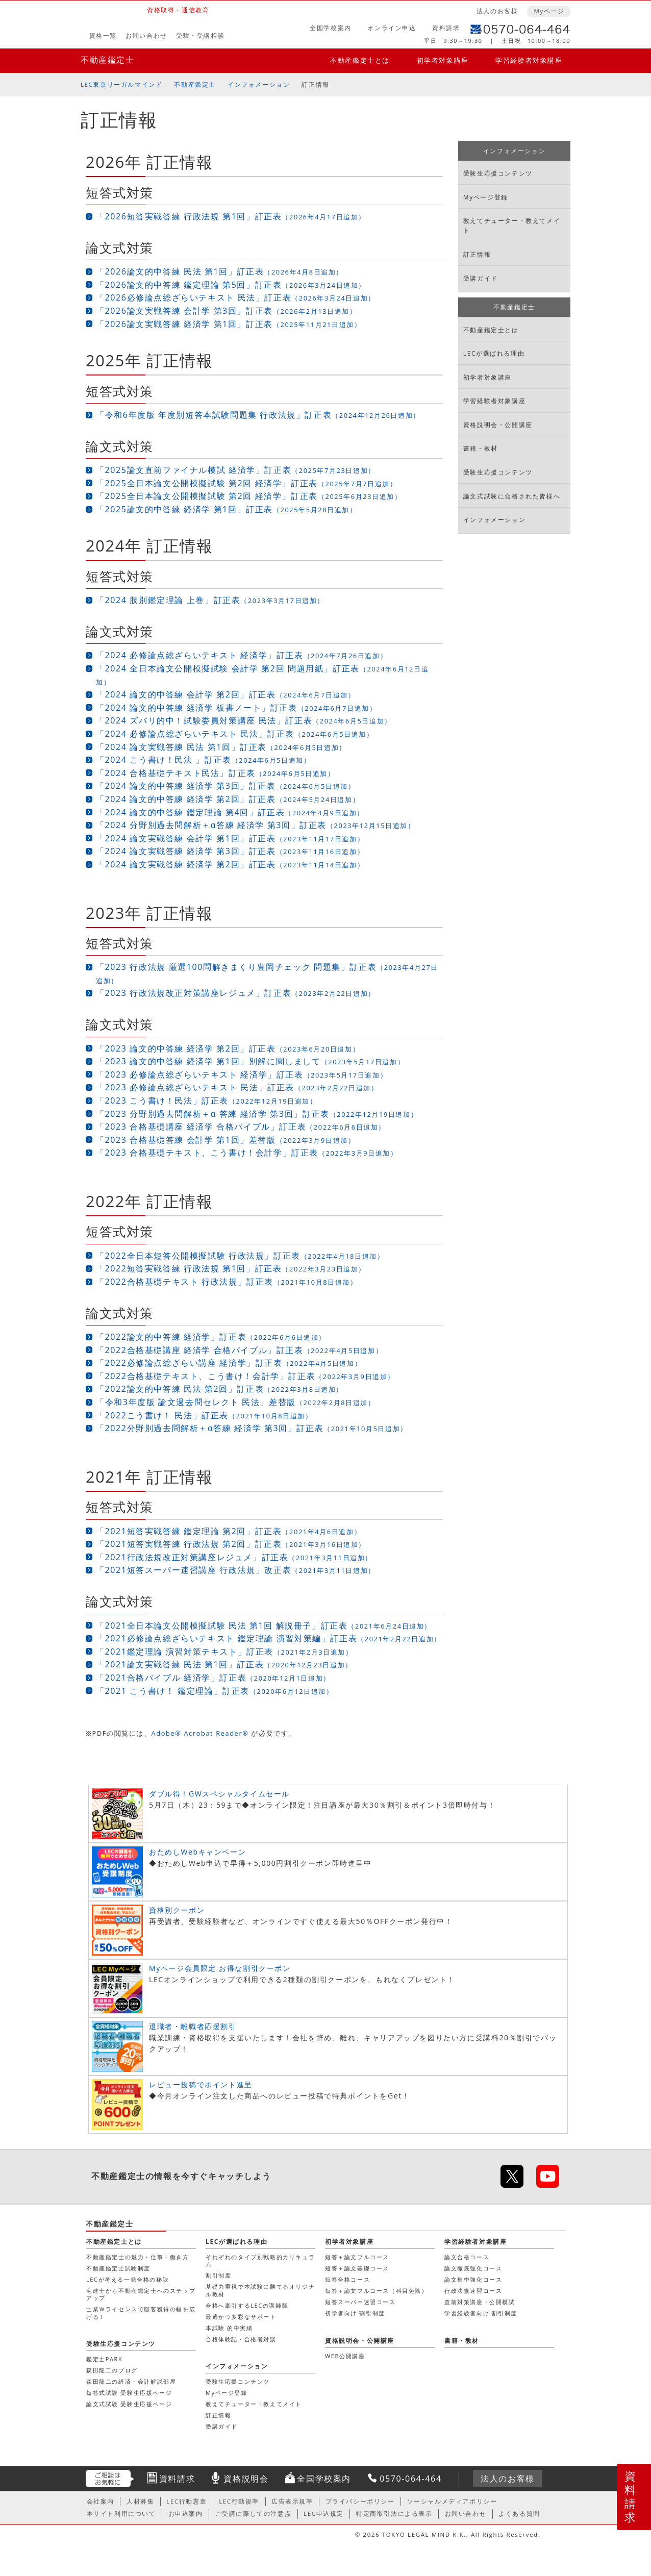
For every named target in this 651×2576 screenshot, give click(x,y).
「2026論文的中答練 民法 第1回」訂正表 (219, 271)
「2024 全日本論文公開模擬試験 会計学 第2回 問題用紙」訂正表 (262, 675)
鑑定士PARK (104, 2359)
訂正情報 (315, 84)
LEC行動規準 (239, 2501)
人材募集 (140, 2501)
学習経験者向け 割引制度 (480, 2313)
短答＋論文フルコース (357, 2257)
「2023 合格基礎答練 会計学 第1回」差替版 (225, 1139)
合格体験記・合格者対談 (241, 2339)
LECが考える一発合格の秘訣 (127, 2279)
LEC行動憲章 (186, 2501)
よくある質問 (519, 2513)
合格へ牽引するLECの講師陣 (247, 2305)
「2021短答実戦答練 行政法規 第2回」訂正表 (231, 1543)
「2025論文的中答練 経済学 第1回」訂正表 (226, 509)
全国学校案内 (331, 28)
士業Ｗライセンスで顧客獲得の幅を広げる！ (140, 2312)
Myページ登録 (485, 197)
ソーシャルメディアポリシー (452, 2501)
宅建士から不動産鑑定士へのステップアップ (140, 2294)
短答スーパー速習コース (360, 2302)
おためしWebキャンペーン (197, 1852)
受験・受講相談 (200, 35)
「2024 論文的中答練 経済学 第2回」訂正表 (228, 799)
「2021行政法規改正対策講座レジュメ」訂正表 (234, 1557)
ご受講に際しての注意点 (253, 2513)
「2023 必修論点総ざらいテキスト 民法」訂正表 (237, 1087)
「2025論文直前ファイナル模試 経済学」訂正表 (235, 470)
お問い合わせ (146, 35)
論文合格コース (466, 2257)
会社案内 (100, 2501)
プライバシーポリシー (360, 2501)
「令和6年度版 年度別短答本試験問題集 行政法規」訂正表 (258, 414)
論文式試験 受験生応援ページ (129, 2404)
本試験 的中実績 (229, 2328)
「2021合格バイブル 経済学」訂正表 (213, 1677)
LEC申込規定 (324, 2513)
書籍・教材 (480, 448)
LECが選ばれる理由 (494, 353)
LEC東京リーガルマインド (121, 84)
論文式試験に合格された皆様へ (511, 496)
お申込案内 (185, 2513)
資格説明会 (245, 2478)
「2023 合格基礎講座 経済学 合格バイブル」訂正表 (241, 1126)
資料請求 (446, 28)
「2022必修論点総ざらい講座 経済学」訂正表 (229, 1362)
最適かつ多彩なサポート (241, 2316)
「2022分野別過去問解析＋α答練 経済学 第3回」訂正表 (252, 1428)
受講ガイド (480, 278)
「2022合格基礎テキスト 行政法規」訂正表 (227, 1281)
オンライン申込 (391, 28)
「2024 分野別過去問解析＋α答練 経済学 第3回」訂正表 (255, 825)
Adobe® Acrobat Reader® (200, 1733)
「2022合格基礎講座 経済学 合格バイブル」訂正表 (239, 1350)
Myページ (549, 11)
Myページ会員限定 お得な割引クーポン (220, 1968)
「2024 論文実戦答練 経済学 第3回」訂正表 (230, 851)
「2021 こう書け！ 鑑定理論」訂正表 (215, 1690)
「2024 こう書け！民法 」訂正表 (203, 759)
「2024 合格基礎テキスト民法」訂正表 (215, 773)
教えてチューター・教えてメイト (511, 225)
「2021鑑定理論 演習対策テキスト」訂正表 (224, 1651)
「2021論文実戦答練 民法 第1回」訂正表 (224, 1664)
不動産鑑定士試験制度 (118, 2268)
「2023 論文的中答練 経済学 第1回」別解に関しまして (250, 1061)
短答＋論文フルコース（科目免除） (376, 2290)
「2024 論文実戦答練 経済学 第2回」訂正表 (230, 864)
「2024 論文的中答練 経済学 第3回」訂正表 (225, 785)
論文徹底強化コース (473, 2268)
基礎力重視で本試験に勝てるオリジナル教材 (260, 2290)
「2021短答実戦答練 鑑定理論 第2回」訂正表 (228, 1531)
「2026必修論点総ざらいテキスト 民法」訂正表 (235, 297)
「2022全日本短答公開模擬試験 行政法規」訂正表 (240, 1255)
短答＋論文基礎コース (357, 2268)
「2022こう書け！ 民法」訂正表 (204, 1415)
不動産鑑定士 (108, 59)
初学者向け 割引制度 (355, 2313)
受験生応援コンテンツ (498, 173)
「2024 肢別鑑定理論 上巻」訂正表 (210, 600)
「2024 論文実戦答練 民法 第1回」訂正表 (221, 747)
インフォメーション (259, 84)
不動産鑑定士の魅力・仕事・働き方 (137, 2257)
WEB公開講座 (345, 2356)
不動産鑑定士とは (360, 60)
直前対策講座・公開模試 (479, 2302)
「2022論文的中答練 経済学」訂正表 (211, 1336)
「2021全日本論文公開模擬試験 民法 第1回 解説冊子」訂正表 (264, 1625)
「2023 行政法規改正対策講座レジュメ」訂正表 (235, 992)
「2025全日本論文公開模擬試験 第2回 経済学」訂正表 (246, 483)
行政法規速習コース (473, 2290)
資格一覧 (103, 35)
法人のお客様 (497, 11)
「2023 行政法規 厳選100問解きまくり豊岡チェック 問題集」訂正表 (267, 973)
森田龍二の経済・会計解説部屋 (131, 2381)
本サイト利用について (121, 2513)
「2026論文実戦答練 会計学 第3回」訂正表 (226, 310)
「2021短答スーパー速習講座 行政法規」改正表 (235, 1569)
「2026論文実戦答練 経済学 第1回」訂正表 (228, 324)
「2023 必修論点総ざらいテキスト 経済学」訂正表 (241, 1074)
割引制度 (218, 2275)
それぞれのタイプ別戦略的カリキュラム (260, 2260)
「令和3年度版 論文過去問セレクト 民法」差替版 (235, 1402)
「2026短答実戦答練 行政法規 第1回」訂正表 (231, 216)
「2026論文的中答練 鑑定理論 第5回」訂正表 (231, 284)
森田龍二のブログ (112, 2370)
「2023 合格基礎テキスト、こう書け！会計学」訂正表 (247, 1152)
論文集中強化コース (473, 2279)
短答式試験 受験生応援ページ (129, 2392)
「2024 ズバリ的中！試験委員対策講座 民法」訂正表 (244, 720)
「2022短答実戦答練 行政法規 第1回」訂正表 (231, 1268)
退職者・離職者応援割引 (193, 2026)
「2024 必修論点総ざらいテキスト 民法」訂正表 (235, 733)
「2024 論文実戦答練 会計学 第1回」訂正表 (230, 838)
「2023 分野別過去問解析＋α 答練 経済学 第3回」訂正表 (257, 1113)
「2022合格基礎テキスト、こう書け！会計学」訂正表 (245, 1376)
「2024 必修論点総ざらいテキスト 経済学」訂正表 (241, 655)
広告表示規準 (292, 2501)
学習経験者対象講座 (528, 60)
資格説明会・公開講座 (498, 424)
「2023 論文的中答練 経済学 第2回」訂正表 (228, 1048)
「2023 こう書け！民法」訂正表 (206, 1100)
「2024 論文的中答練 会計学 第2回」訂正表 (225, 694)
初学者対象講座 (443, 60)
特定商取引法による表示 (394, 2513)
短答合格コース (347, 2279)
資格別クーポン (177, 1910)
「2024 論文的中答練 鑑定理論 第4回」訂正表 (230, 812)
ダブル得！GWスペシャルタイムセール (219, 1793)
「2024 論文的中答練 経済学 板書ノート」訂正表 (236, 707)
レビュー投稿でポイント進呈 (201, 2084)
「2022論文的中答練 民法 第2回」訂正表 (219, 1388)
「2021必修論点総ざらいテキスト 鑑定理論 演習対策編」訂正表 (268, 1638)
